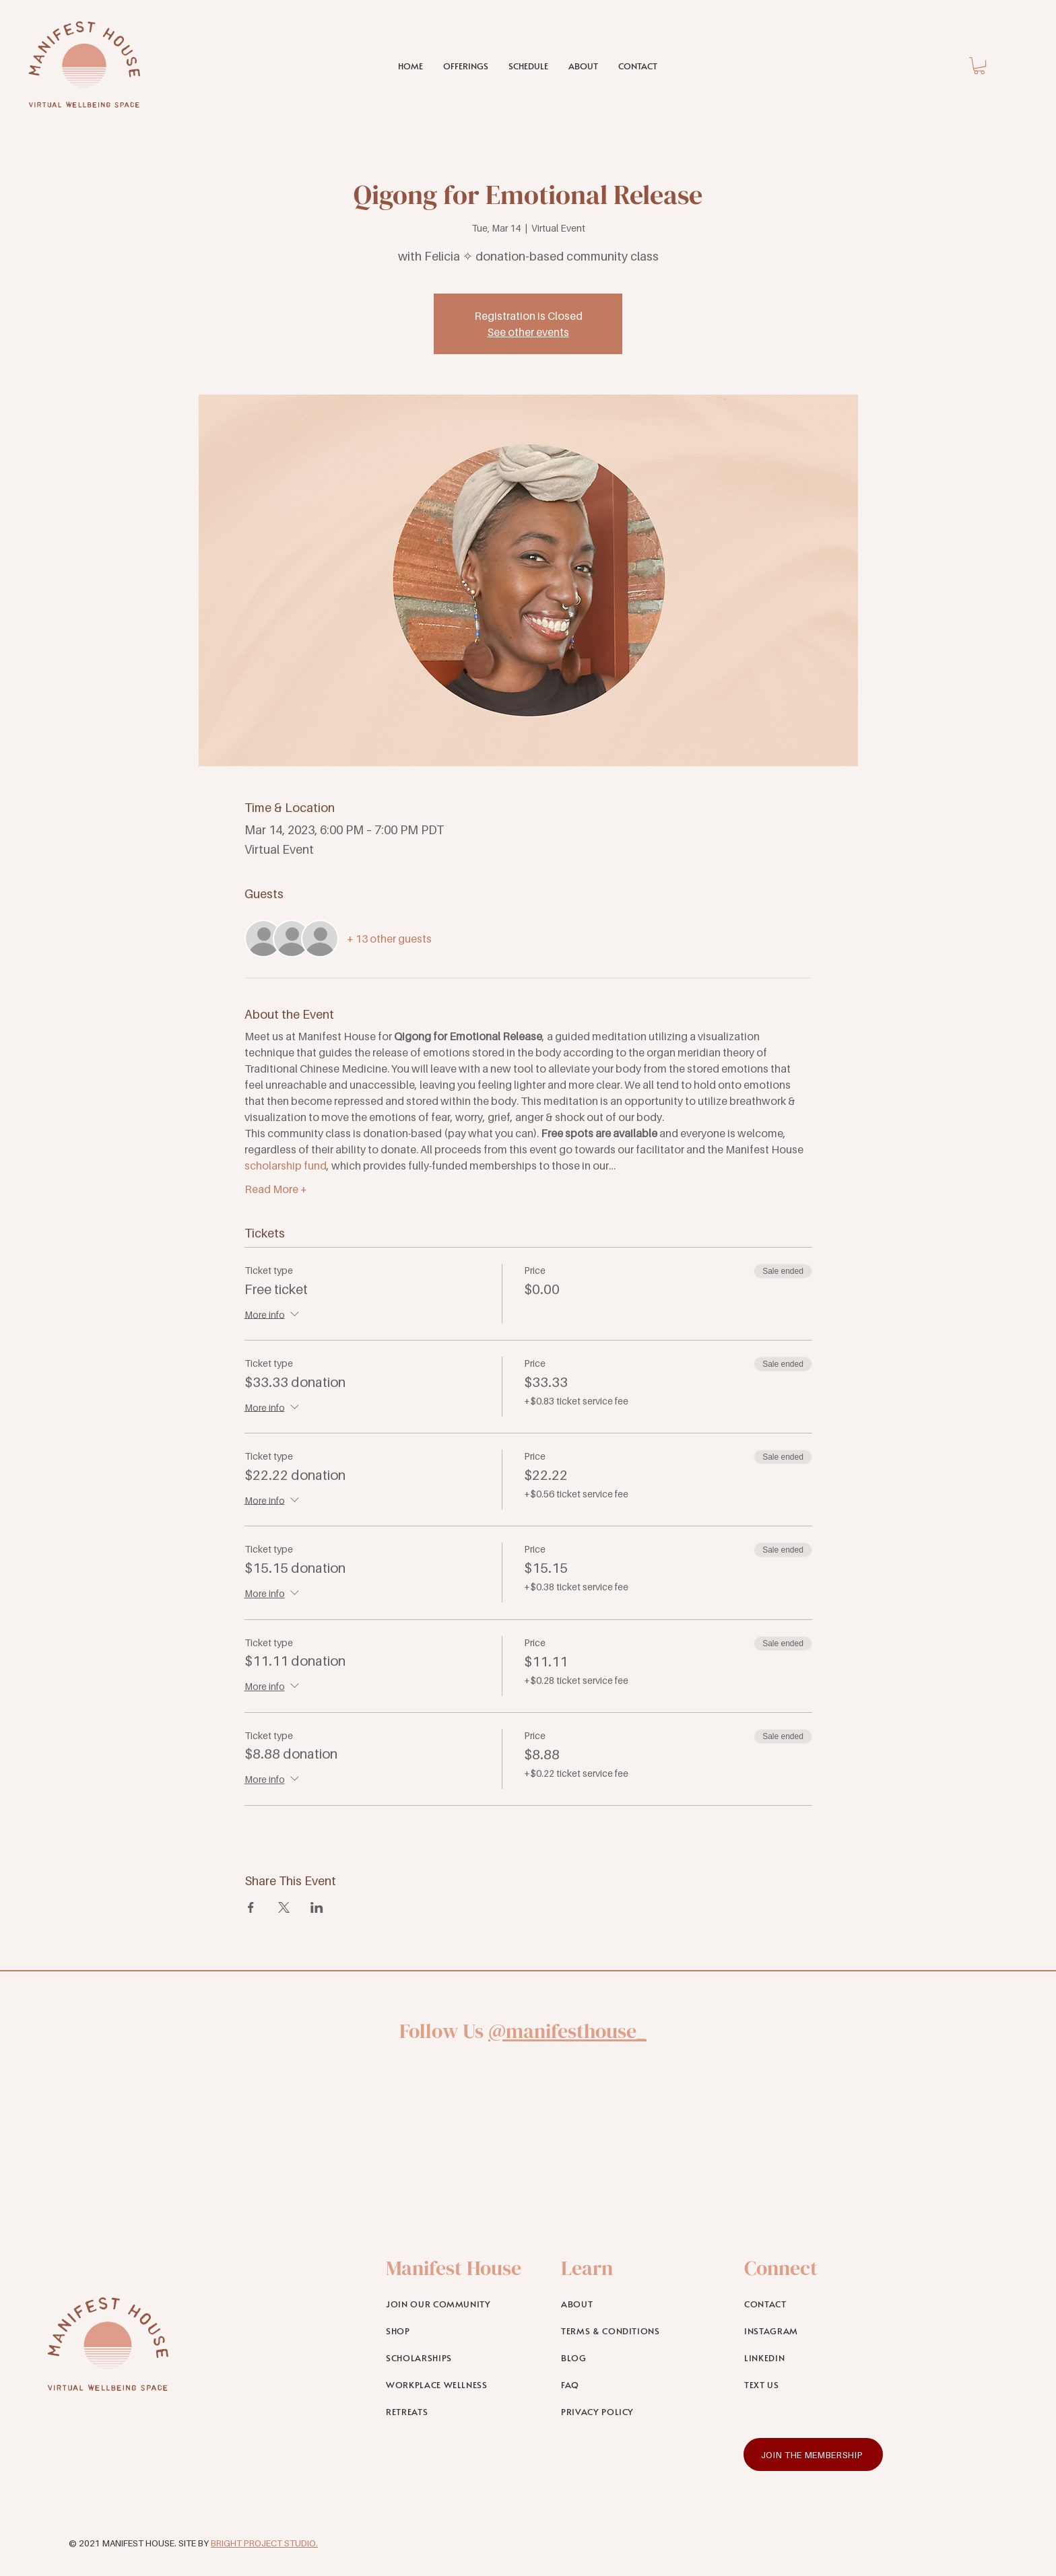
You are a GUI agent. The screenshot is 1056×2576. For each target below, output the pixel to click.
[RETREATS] (455, 2411)
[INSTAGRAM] (814, 2330)
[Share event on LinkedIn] (316, 1907)
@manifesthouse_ (567, 2031)
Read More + (275, 1189)
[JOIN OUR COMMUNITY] (455, 2304)
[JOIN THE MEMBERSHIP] (813, 2454)
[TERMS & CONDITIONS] (630, 2330)
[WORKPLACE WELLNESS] (455, 2384)
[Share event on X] (283, 1907)
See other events (528, 332)
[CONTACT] (814, 2304)
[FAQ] (630, 2384)
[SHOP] (455, 2330)
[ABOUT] (630, 2304)
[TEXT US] (814, 2384)
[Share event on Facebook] (250, 1907)
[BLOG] (630, 2357)
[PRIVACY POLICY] (630, 2411)
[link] (979, 65)
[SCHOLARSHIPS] (455, 2357)
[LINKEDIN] (814, 2357)
